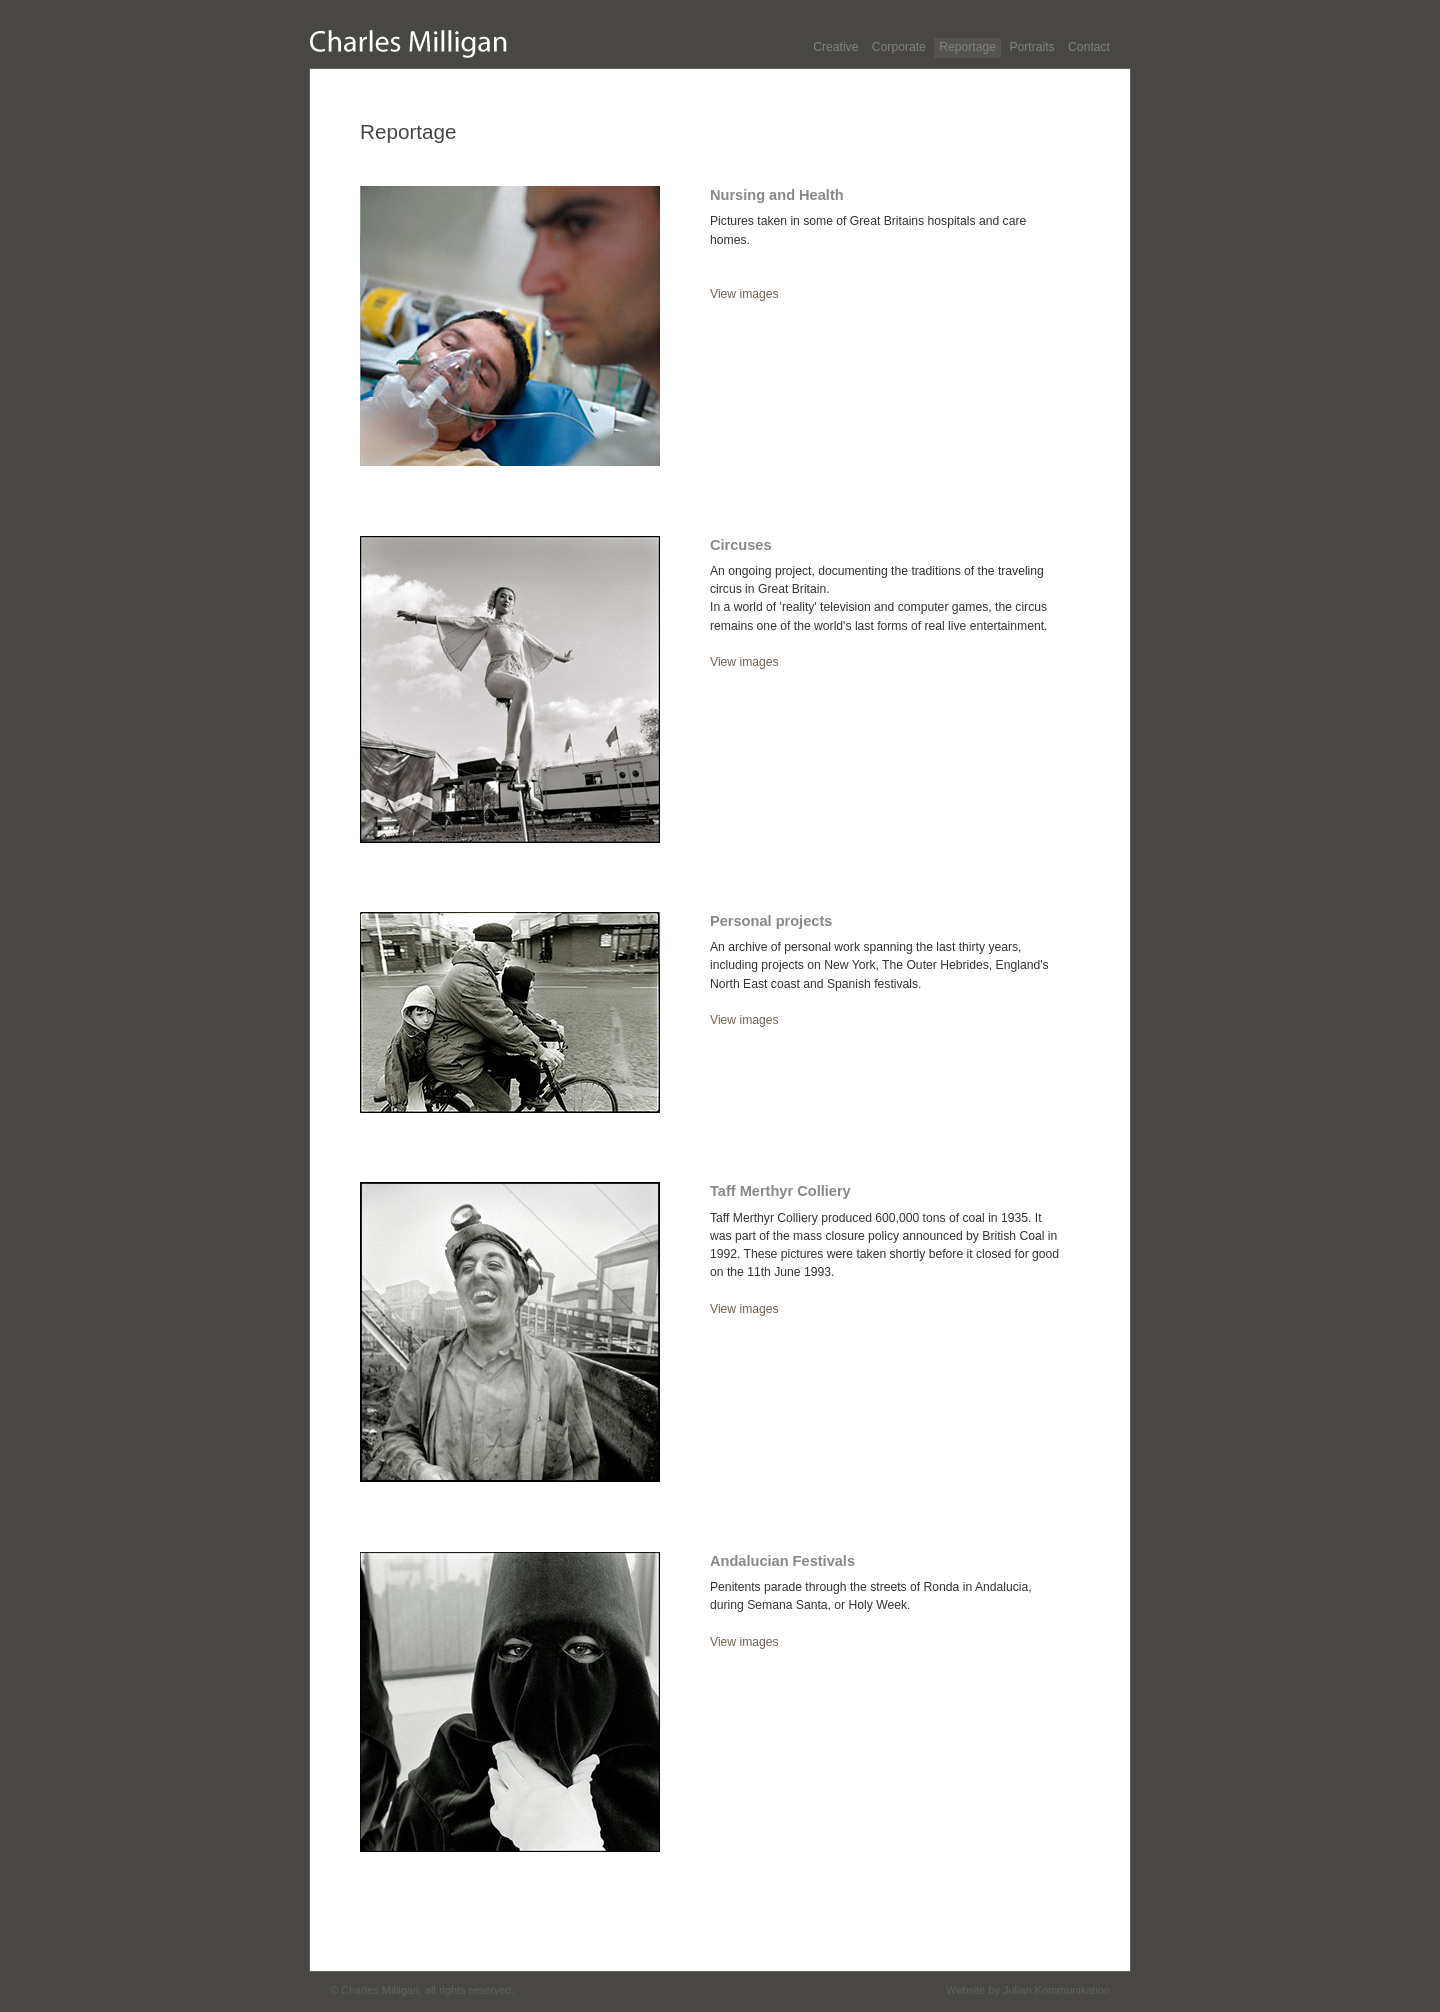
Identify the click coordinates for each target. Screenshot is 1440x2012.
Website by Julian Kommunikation (1028, 1990)
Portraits (1031, 47)
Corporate (899, 47)
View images (744, 294)
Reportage (967, 47)
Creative (835, 47)
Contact (1089, 47)
